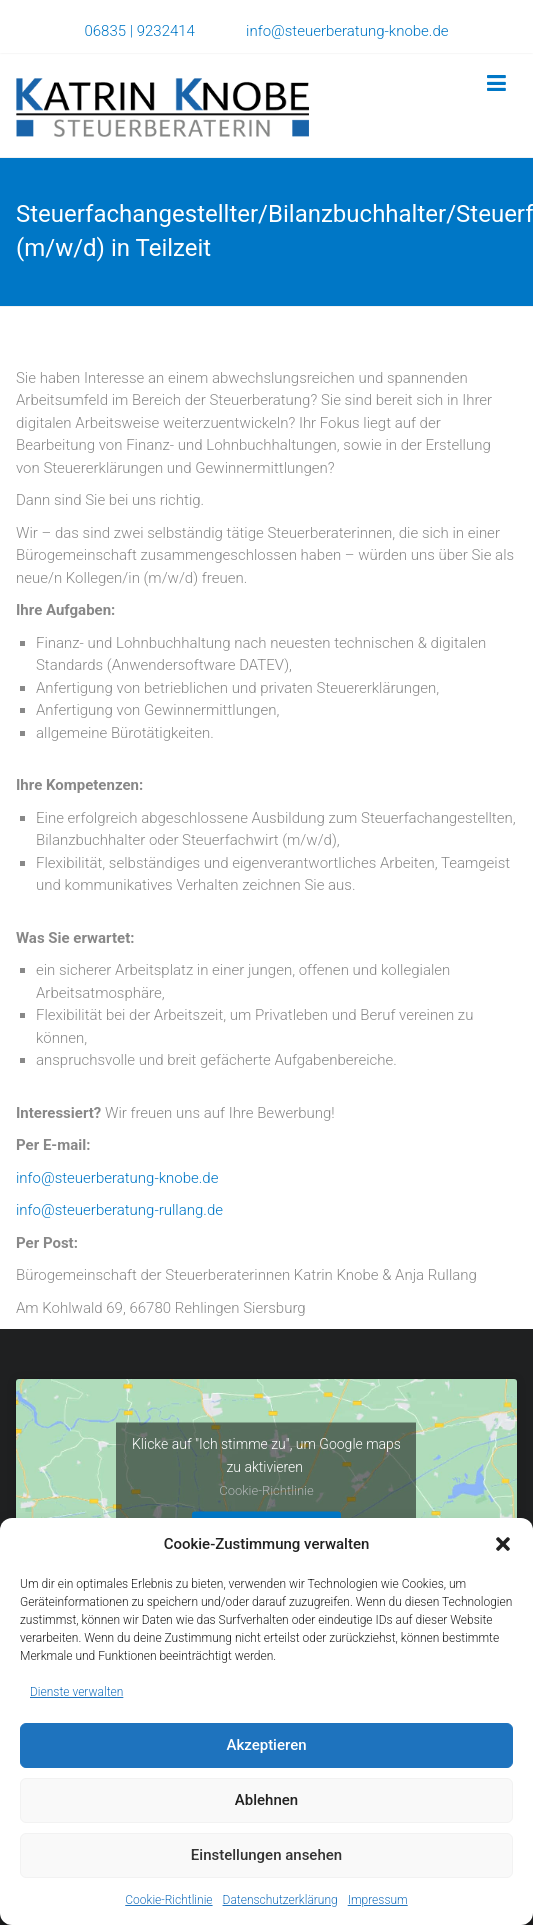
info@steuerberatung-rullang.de (119, 1210)
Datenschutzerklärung (280, 1900)
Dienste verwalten (76, 1692)
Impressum (378, 1900)
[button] (503, 1544)
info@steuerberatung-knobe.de (347, 31)
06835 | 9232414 (165, 31)
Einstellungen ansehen (266, 1855)
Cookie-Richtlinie (168, 1900)
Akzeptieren (266, 1745)
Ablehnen (266, 1800)
